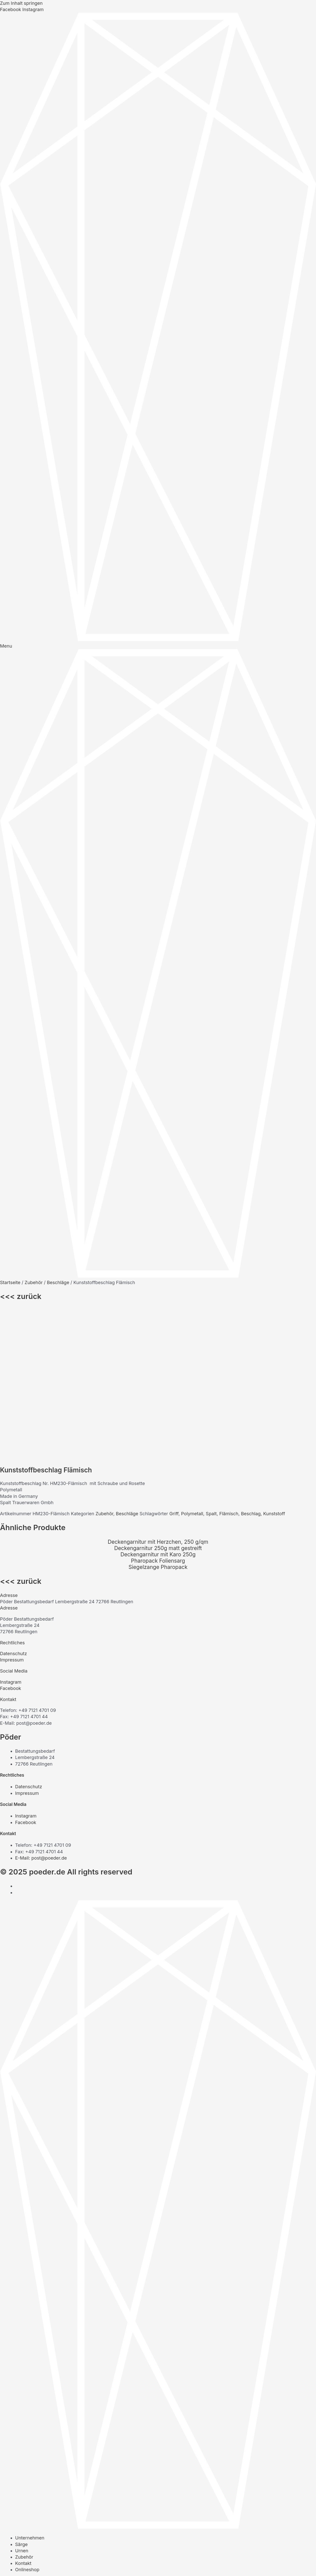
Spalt (211, 1367)
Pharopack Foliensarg (158, 1414)
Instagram (10, 1535)
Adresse (9, 1448)
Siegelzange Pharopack (158, 1420)
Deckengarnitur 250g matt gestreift (158, 1402)
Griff (173, 1367)
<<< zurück (20, 1296)
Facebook (10, 1541)
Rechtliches (12, 1496)
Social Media (13, 1524)
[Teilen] (40, 2563)
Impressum (12, 1513)
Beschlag (251, 1367)
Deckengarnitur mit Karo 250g (158, 1408)
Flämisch (228, 1367)
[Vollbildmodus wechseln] (23, 2563)
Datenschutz (13, 1507)
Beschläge (58, 1282)
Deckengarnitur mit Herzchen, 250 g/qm (158, 1395)
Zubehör (34, 1282)
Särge (21, 2398)
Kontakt (8, 1553)
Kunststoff (274, 1367)
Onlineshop (27, 2423)
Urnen (21, 2404)
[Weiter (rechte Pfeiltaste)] (23, 2572)
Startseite (10, 1282)
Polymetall (192, 1367)
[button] (158, 1449)
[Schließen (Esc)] (56, 2563)
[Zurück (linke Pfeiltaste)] (7, 2572)
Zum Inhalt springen (21, 3)
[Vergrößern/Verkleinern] (7, 2563)
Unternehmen (29, 2391)
